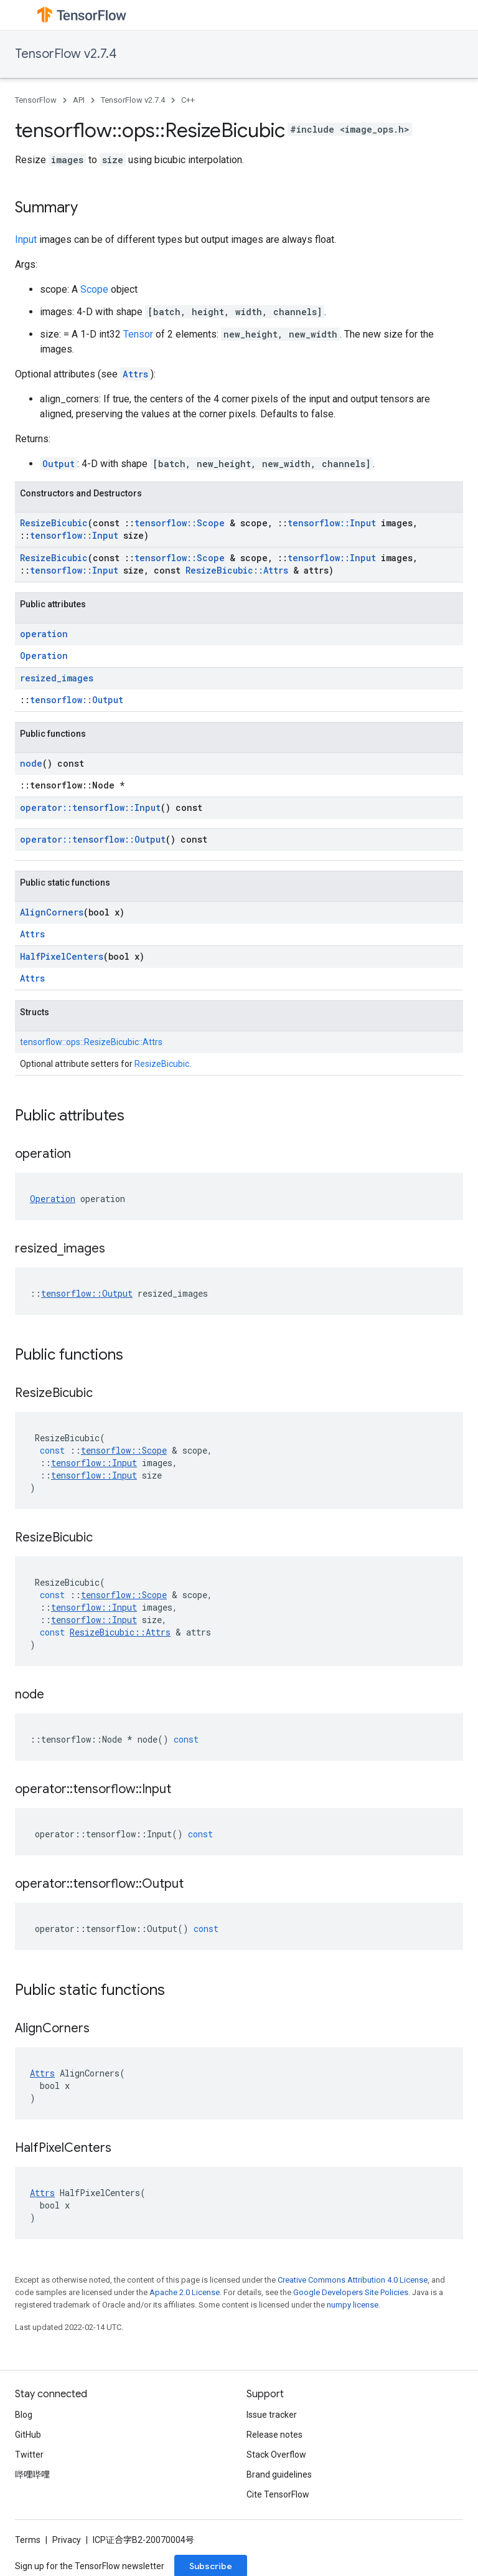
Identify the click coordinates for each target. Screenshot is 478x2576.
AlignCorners (51, 912)
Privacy (66, 2540)
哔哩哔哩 (32, 2474)
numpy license (352, 2304)
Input (26, 239)
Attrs (135, 374)
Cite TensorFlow (277, 2494)
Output (58, 464)
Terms (27, 2540)
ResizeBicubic (54, 523)
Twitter (29, 2455)
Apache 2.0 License (184, 2292)
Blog (23, 2415)
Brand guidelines (279, 2474)
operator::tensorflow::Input (90, 807)
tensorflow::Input (332, 523)
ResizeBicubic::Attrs (236, 570)
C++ (188, 100)
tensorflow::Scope (179, 523)
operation (44, 634)
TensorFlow (36, 100)
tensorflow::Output (76, 700)
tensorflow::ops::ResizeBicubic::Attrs (91, 1042)
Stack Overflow (276, 2455)
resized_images (56, 678)
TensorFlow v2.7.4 (65, 54)
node (31, 763)
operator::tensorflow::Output (93, 839)
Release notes (274, 2435)
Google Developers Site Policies (350, 2292)
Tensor (138, 334)
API (79, 100)
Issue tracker (271, 2415)
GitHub (28, 2435)
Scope (94, 289)
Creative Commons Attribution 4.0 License (353, 2280)
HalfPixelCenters (61, 956)
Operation (44, 655)
